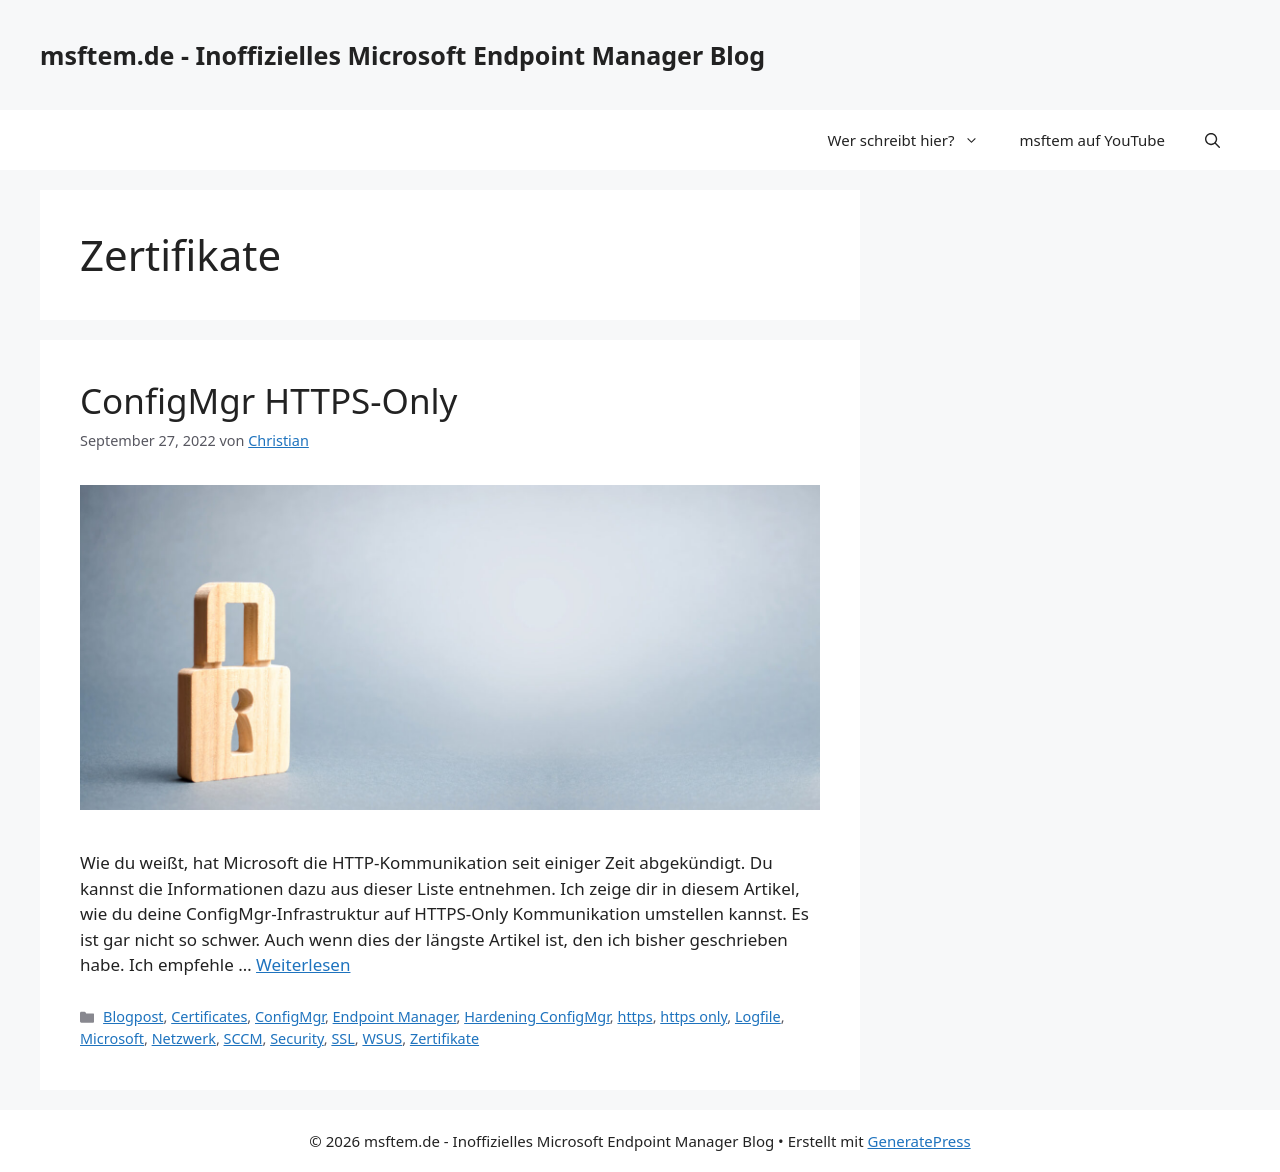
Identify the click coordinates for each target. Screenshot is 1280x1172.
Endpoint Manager (395, 1016)
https (634, 1016)
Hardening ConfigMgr (537, 1016)
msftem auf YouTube (1092, 140)
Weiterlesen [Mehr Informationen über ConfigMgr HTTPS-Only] (303, 964)
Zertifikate (444, 1038)
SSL (342, 1038)
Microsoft (112, 1038)
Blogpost (133, 1016)
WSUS (382, 1038)
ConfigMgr (290, 1016)
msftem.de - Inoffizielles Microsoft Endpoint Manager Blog (402, 55)
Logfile (758, 1016)
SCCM (243, 1038)
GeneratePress (919, 1141)
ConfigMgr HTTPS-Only (268, 400)
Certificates (209, 1016)
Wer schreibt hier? (914, 140)
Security (297, 1038)
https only (693, 1016)
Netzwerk (184, 1038)
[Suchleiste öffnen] (1212, 140)
